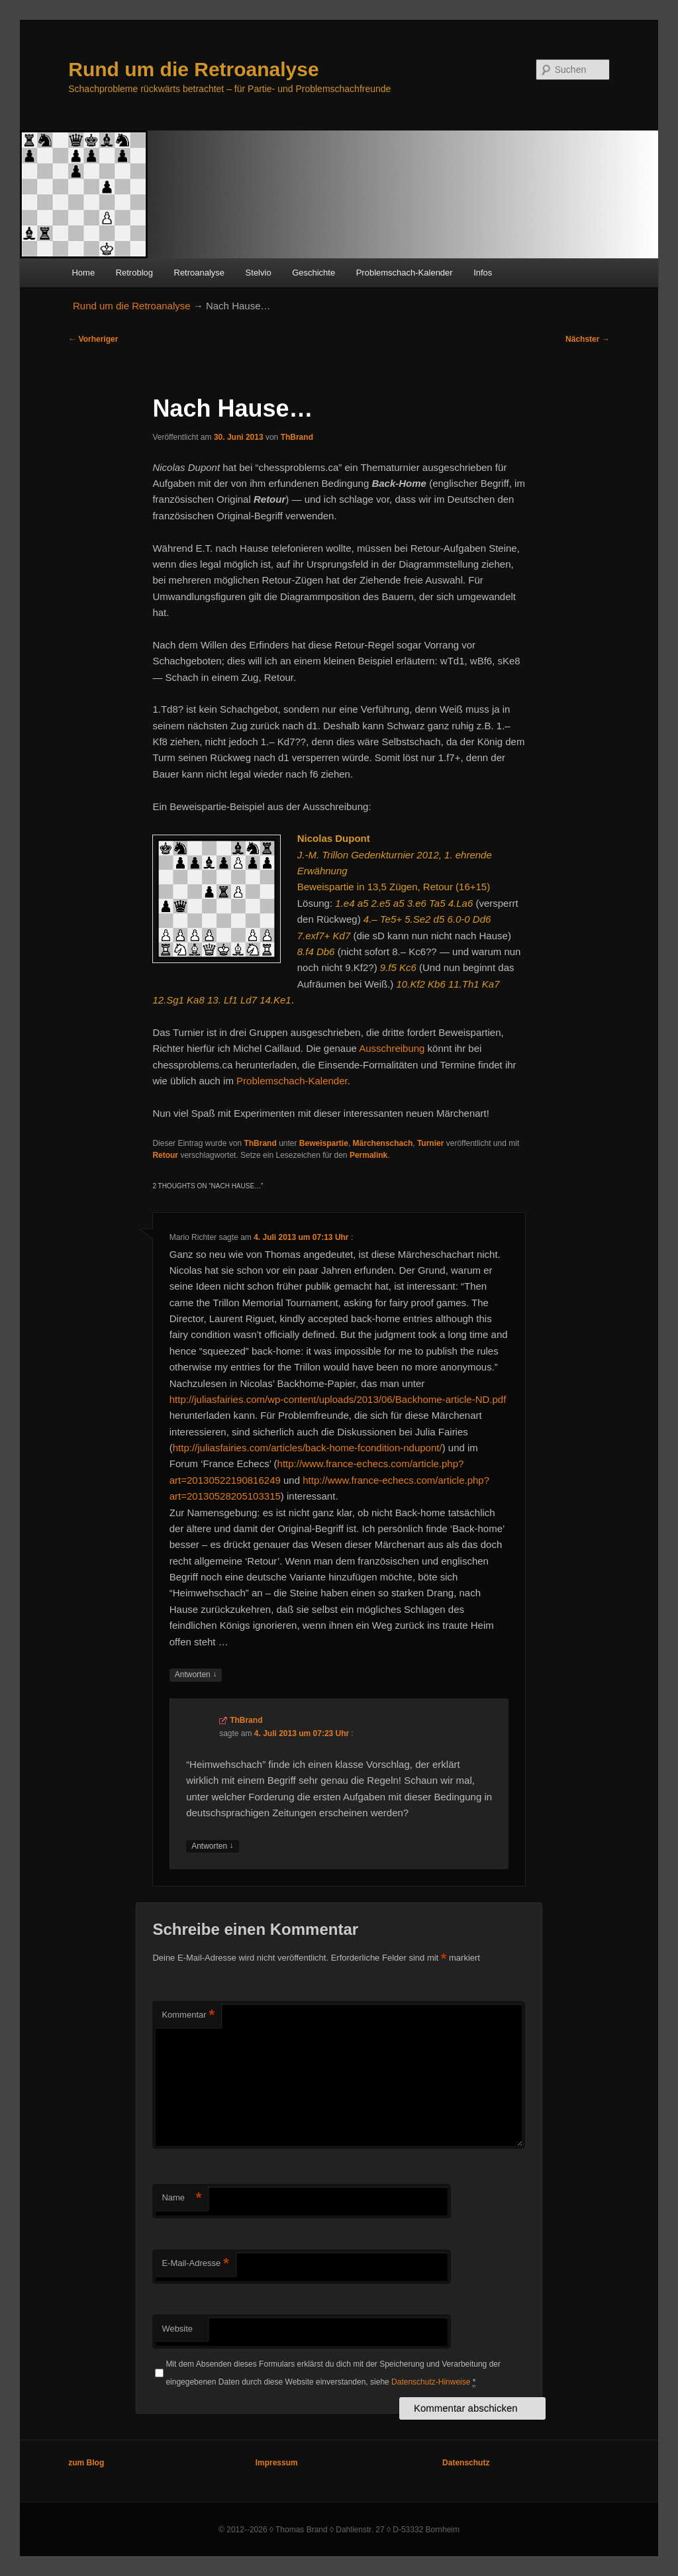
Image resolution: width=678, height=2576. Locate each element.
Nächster (587, 339)
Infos (482, 273)
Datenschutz (465, 2462)
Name (181, 2198)
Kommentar (188, 2015)
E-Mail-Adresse (195, 2263)
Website (177, 2329)
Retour (165, 1155)
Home (83, 273)
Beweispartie (323, 1143)
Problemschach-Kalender (404, 273)
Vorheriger (93, 339)
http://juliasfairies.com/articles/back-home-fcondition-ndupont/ (307, 1447)
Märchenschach (383, 1143)
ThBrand (297, 437)
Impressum (277, 2462)
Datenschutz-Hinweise (430, 2382)
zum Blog (86, 2462)
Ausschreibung (391, 1048)
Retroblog (134, 273)
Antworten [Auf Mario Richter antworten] (196, 1675)
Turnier (430, 1143)
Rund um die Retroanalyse (193, 69)
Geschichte (313, 273)
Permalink (368, 1155)
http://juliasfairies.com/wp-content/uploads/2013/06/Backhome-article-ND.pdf (338, 1399)
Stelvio (258, 273)
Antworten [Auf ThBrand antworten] (212, 1846)
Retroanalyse (199, 273)
